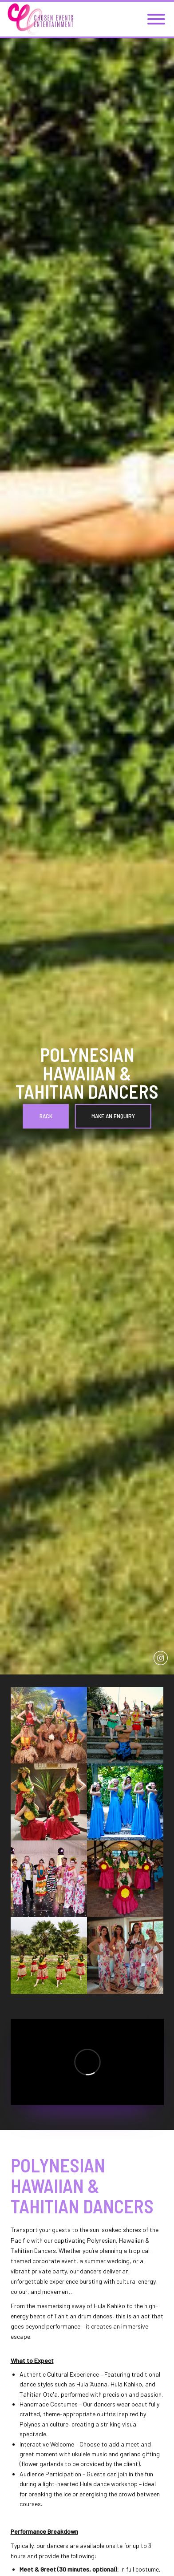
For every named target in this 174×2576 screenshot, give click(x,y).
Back (46, 1116)
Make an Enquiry (113, 1116)
